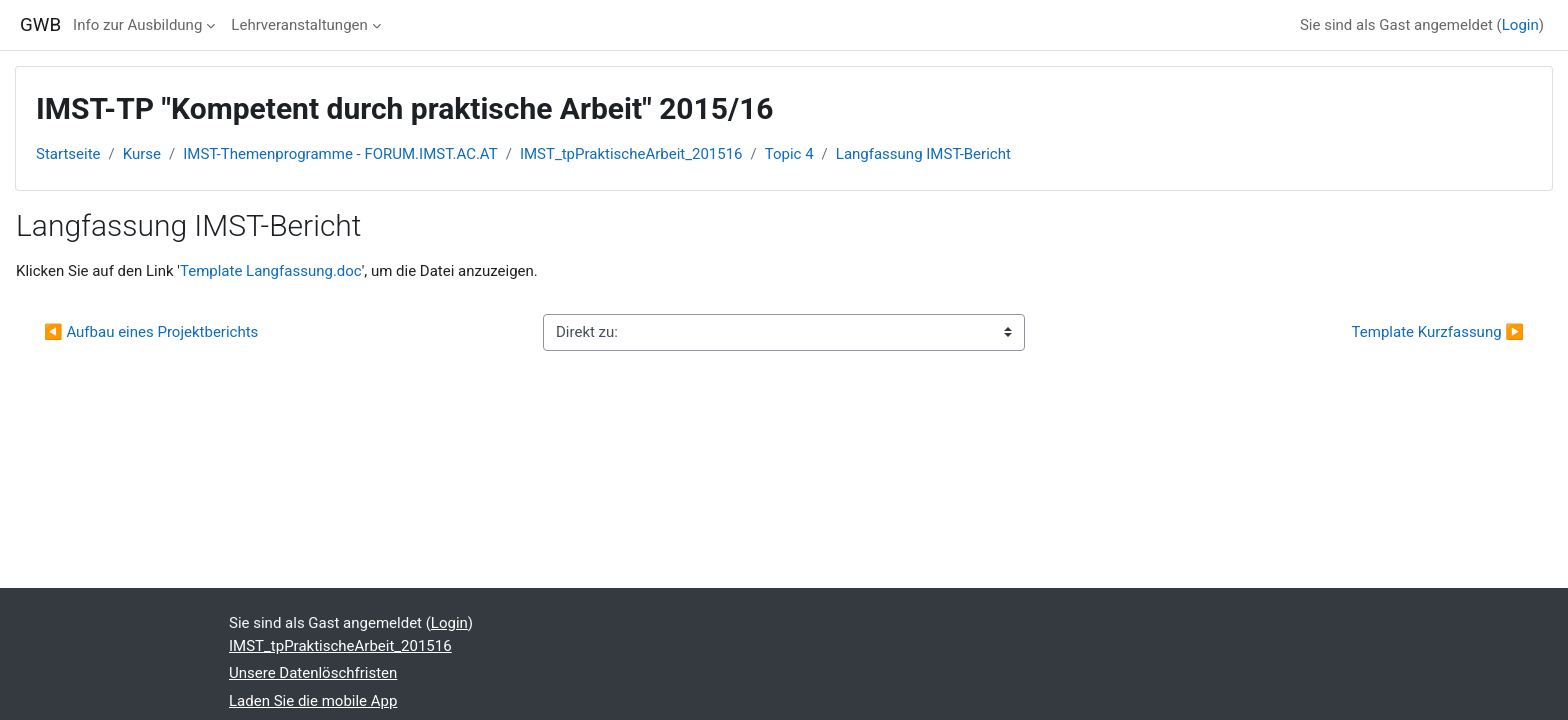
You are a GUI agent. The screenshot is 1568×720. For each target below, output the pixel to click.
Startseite (68, 154)
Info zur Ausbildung (137, 25)
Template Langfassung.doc (271, 271)
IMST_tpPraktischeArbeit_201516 (631, 154)
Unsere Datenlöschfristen (313, 673)
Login (1520, 25)
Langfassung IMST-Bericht (923, 154)
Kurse (142, 154)
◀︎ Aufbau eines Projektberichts (151, 332)
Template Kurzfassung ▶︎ (1438, 332)
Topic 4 (789, 154)
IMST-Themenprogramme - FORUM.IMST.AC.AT (340, 154)
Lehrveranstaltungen (299, 25)
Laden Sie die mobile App (313, 701)
